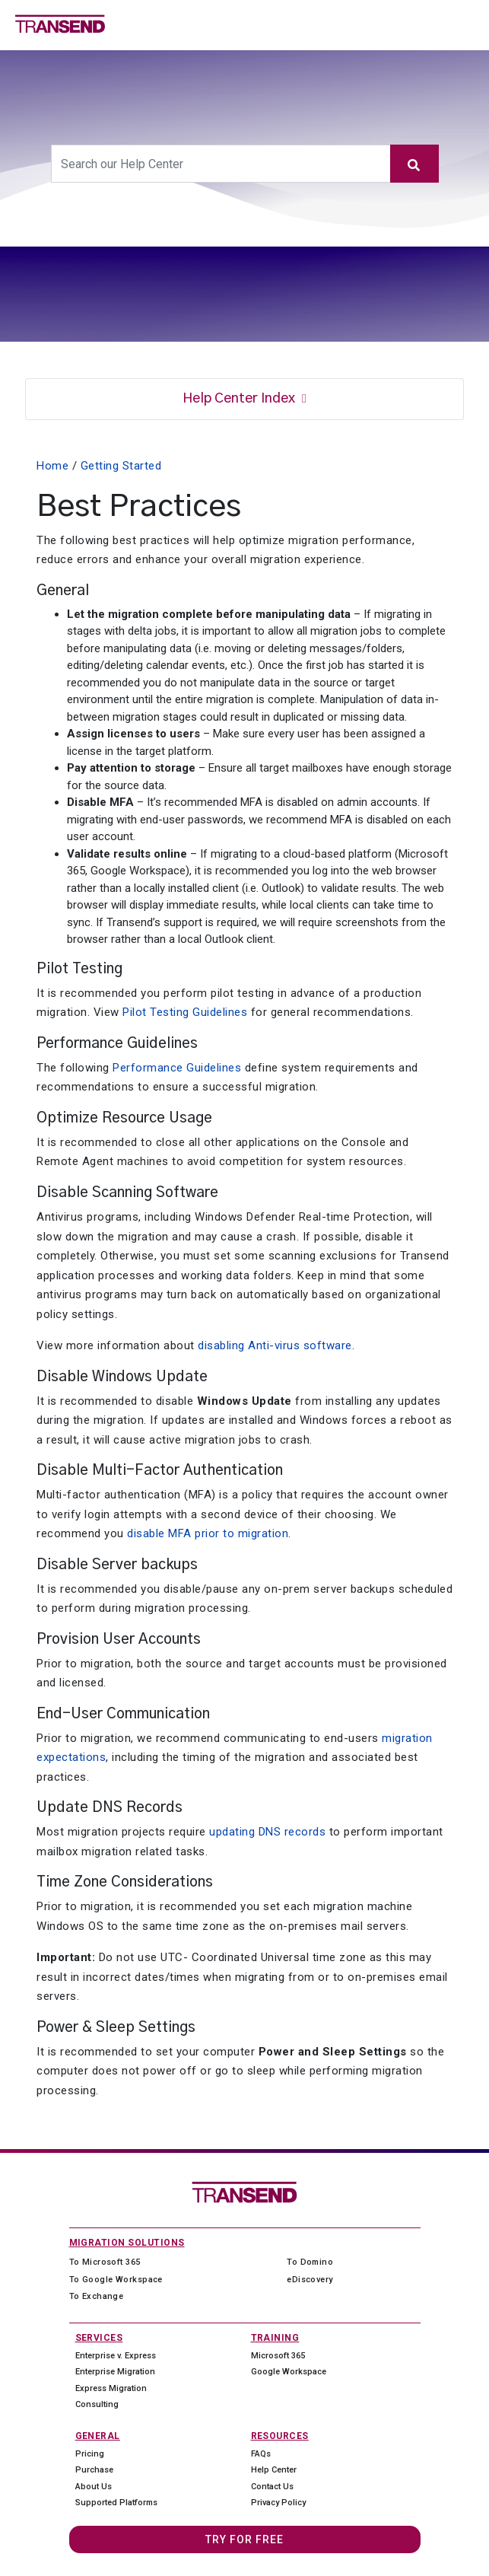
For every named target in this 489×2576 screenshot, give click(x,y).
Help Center (274, 2470)
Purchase (94, 2470)
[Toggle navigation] (471, 24)
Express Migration (111, 2388)
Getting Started (121, 466)
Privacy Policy (278, 2503)
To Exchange (96, 2296)
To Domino (310, 2262)
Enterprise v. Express (115, 2356)
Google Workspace (288, 2372)
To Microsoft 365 (105, 2262)
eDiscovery (309, 2280)
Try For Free (244, 2539)
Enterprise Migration (115, 2372)
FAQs (261, 2454)
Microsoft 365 (278, 2356)
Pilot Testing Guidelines (184, 1012)
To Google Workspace (116, 2280)
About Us (93, 2487)
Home (52, 466)
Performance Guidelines (177, 1068)
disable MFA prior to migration (207, 1533)
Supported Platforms (116, 2503)
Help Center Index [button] (240, 399)
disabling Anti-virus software (275, 1345)
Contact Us (272, 2487)
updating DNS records (267, 1832)
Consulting (97, 2404)
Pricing (89, 2454)
